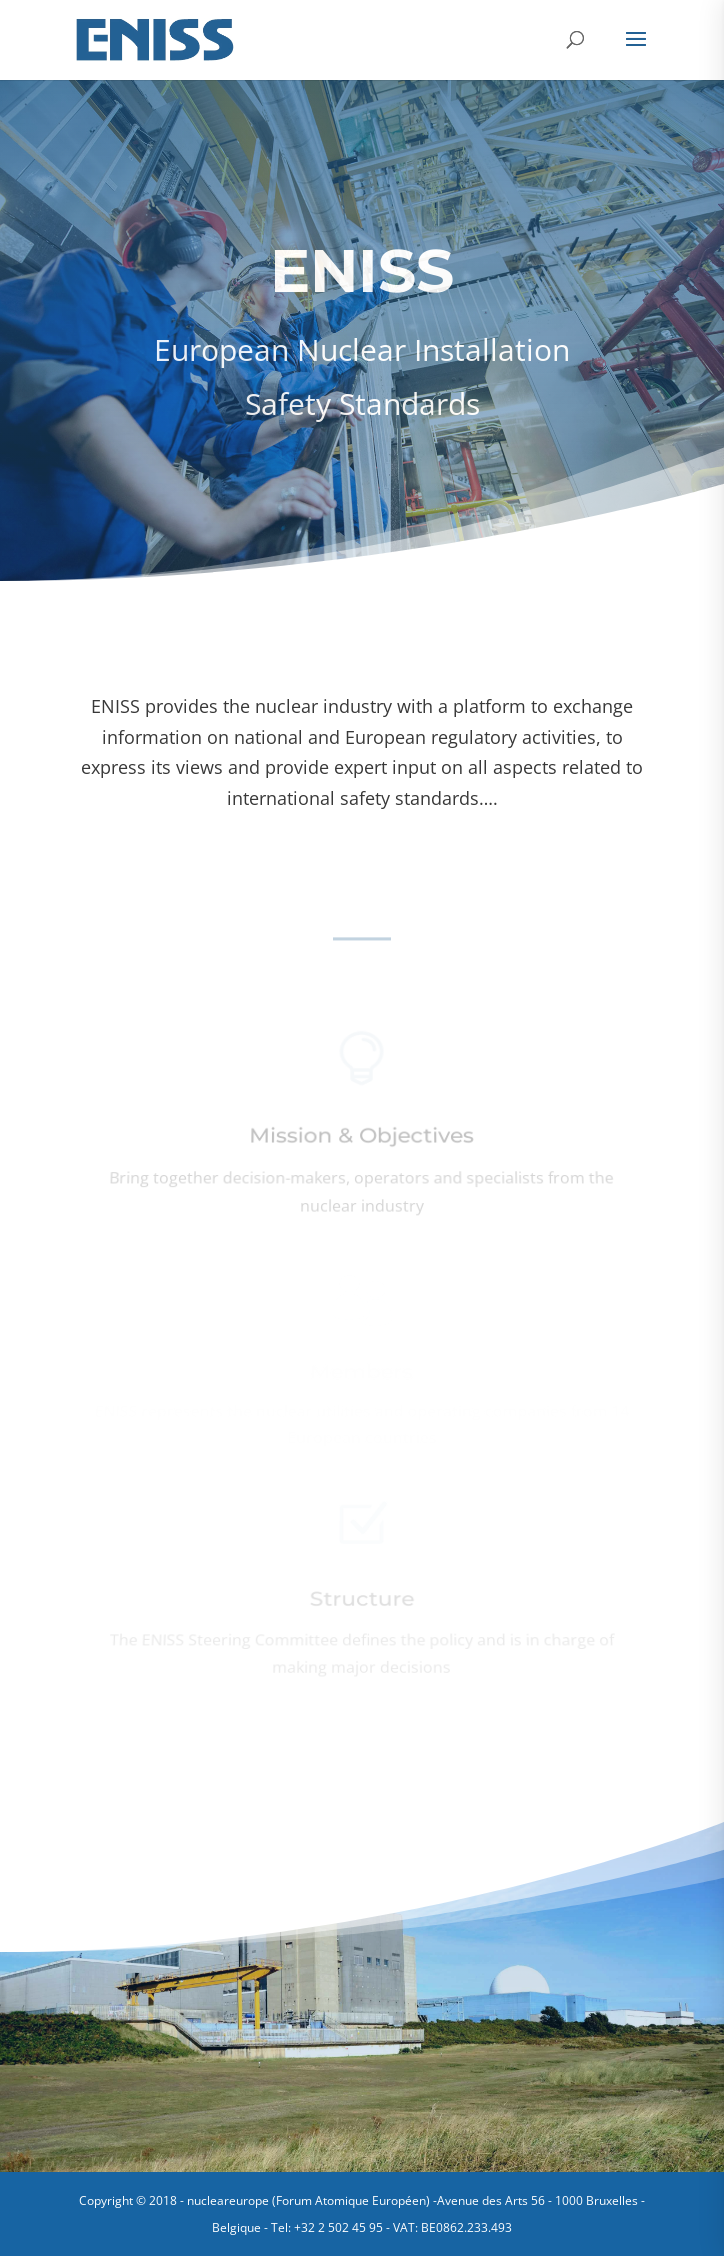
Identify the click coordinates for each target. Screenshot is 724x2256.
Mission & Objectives (362, 1139)
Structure (362, 1601)
